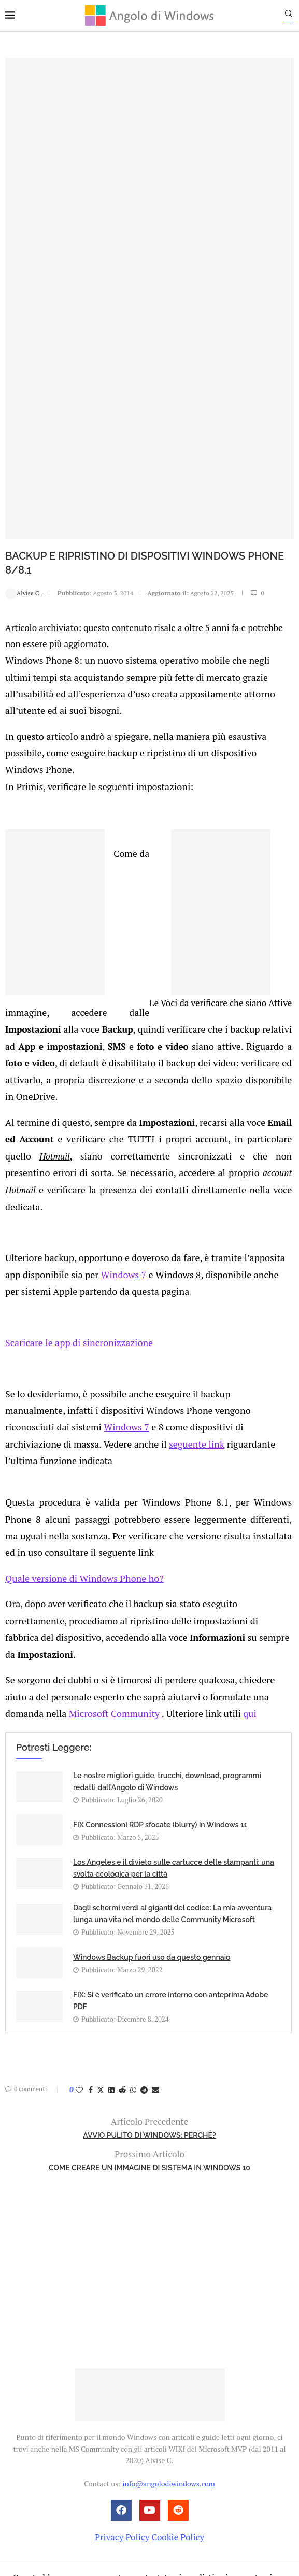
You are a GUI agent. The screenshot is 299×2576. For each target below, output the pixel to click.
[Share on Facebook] (91, 1967)
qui (176, 1591)
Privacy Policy (122, 2414)
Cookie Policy (177, 2414)
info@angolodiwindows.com (168, 2361)
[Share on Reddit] (122, 1967)
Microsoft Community (49, 1591)
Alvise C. (23, 592)
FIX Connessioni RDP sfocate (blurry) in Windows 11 (160, 1702)
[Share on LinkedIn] (111, 1967)
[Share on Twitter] (100, 1967)
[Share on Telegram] (144, 1967)
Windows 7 (100, 1203)
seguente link (31, 1365)
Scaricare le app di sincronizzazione (75, 1269)
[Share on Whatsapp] (133, 1967)
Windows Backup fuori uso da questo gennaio (152, 1834)
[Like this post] (79, 1967)
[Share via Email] (155, 1967)
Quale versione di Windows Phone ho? (80, 1478)
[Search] (294, 16)
